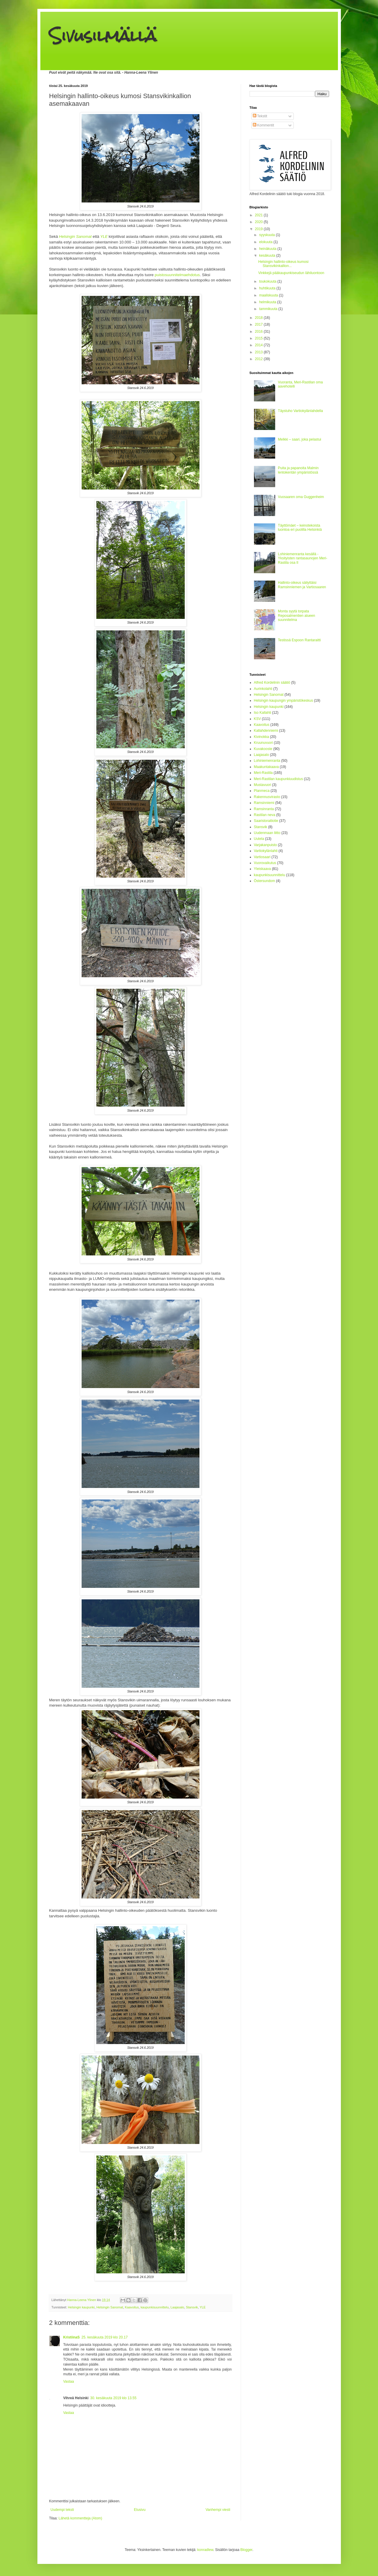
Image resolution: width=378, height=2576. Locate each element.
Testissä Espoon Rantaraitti (299, 640)
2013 (259, 352)
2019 (259, 229)
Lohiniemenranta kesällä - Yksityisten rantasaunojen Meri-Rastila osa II (302, 558)
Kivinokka (261, 737)
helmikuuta (268, 302)
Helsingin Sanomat (109, 2307)
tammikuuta (268, 309)
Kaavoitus (132, 2307)
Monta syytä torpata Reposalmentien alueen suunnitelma (296, 615)
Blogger (246, 2550)
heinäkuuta (268, 249)
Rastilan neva (264, 815)
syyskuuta (267, 235)
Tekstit (260, 116)
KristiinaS (71, 2337)
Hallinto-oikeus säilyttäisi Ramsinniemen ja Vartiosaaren (302, 585)
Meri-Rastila (263, 773)
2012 (259, 359)
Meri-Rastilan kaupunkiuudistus (278, 779)
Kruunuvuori (263, 743)
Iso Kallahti (262, 713)
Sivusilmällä (102, 36)
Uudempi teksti (62, 2510)
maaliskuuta (269, 295)
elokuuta (266, 242)
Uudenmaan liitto (267, 833)
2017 (259, 324)
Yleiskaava (262, 869)
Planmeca (262, 791)
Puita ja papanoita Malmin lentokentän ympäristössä (298, 470)
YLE (203, 2307)
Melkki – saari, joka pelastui (299, 439)
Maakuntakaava (266, 767)
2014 (259, 345)
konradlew (205, 2550)
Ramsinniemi (264, 803)
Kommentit (263, 125)
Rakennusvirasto (267, 797)
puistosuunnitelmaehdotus (177, 275)
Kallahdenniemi (266, 731)
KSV (257, 719)
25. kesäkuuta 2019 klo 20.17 (105, 2337)
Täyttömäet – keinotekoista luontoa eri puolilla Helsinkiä (300, 527)
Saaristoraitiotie (266, 821)
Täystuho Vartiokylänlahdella (300, 411)
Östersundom (264, 881)
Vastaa (68, 2381)
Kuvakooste (263, 749)
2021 (259, 215)
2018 (259, 318)
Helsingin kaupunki (81, 2307)
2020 (259, 222)
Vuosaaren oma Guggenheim (301, 497)
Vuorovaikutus (265, 863)
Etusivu (140, 2510)
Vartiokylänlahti (266, 851)
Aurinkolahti (263, 689)
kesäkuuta (267, 255)
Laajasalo (177, 2307)
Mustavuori (262, 785)
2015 (259, 338)
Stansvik (192, 2307)
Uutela (259, 839)
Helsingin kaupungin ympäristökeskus (283, 700)
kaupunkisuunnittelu (155, 2307)
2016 (259, 331)
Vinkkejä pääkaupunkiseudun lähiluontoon (291, 273)
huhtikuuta (267, 288)
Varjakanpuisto (265, 845)
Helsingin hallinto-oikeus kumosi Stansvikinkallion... (283, 264)
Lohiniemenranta (267, 761)
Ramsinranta (264, 809)
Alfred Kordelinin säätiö (272, 682)
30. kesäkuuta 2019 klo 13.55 (113, 2398)
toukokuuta (268, 281)
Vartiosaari (262, 857)
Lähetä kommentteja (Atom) (80, 2518)
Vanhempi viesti (218, 2510)
